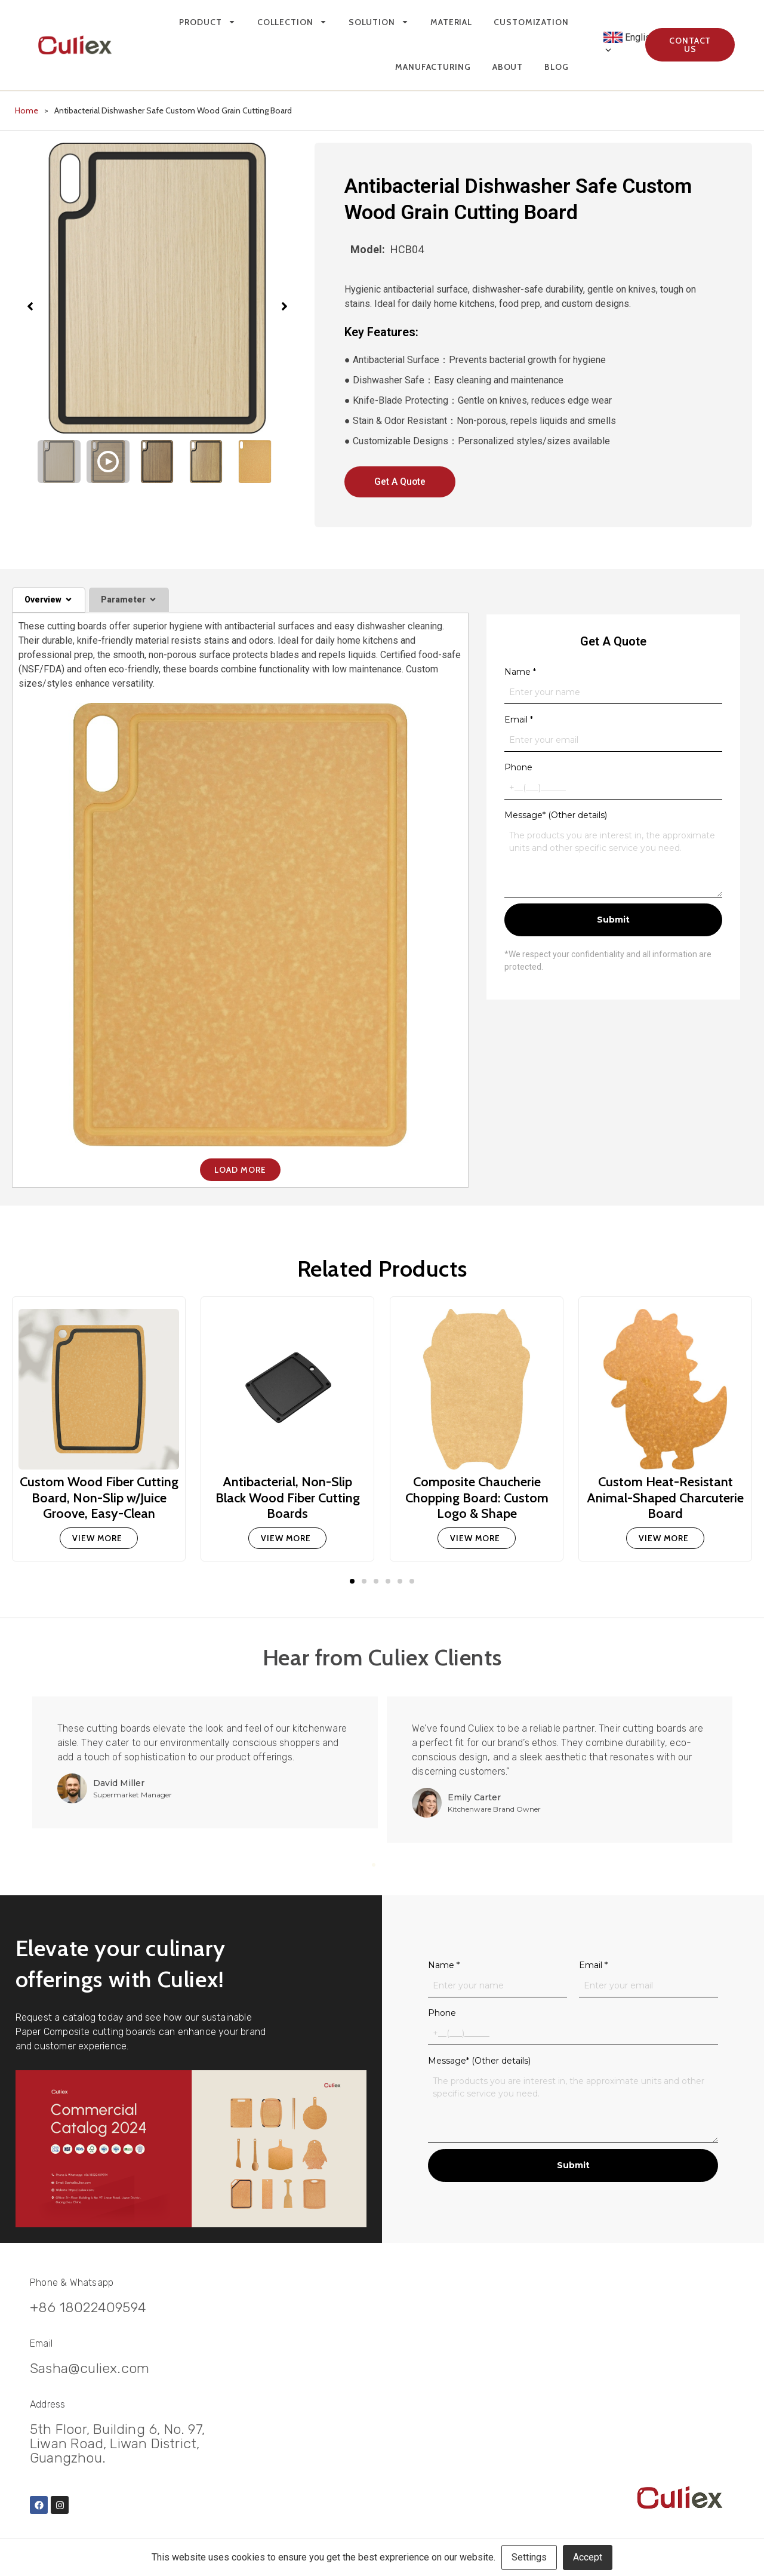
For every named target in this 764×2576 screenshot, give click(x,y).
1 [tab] (373, 1864)
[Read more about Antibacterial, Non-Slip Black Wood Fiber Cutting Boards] (287, 1537)
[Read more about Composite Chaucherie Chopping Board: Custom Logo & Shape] (477, 1537)
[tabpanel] (209, 1762)
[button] (352, 1580)
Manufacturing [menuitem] (433, 67)
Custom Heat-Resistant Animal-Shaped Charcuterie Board (665, 1497)
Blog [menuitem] (556, 67)
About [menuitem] (507, 67)
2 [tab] (382, 1864)
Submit (613, 919)
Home (26, 110)
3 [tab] (390, 1864)
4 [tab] (399, 1864)
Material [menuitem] (451, 22)
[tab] (48, 599)
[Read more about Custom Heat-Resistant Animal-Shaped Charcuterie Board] (665, 1537)
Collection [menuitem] (292, 22)
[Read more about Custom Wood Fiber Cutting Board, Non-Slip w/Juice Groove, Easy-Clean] (99, 1537)
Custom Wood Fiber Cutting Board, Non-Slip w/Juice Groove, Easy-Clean (99, 1497)
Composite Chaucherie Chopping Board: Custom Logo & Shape (476, 1497)
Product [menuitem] (207, 22)
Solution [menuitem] (379, 22)
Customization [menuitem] (531, 22)
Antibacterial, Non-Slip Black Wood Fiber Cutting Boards (287, 1497)
